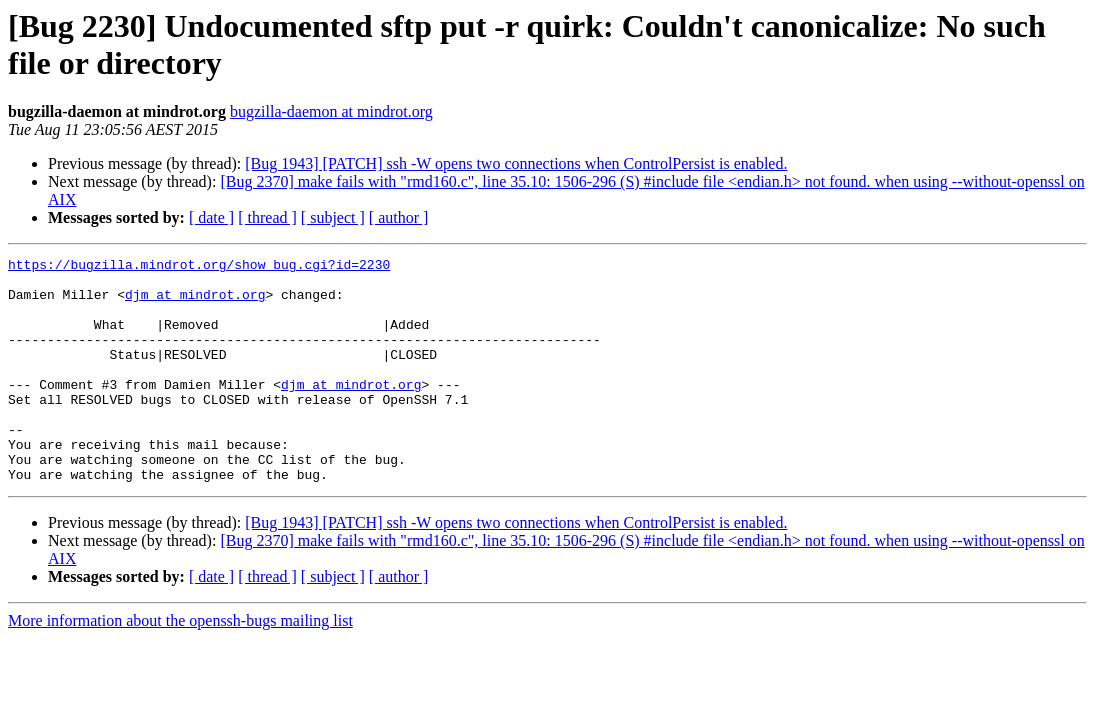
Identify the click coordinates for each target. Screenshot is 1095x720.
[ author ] (399, 217)
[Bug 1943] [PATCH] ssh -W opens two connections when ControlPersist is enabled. (516, 163)
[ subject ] (333, 217)
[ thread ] (267, 217)
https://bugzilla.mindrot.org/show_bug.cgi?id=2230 (199, 267)
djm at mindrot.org (195, 303)
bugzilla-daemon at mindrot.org (331, 111)
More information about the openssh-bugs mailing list (180, 665)
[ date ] (211, 217)
